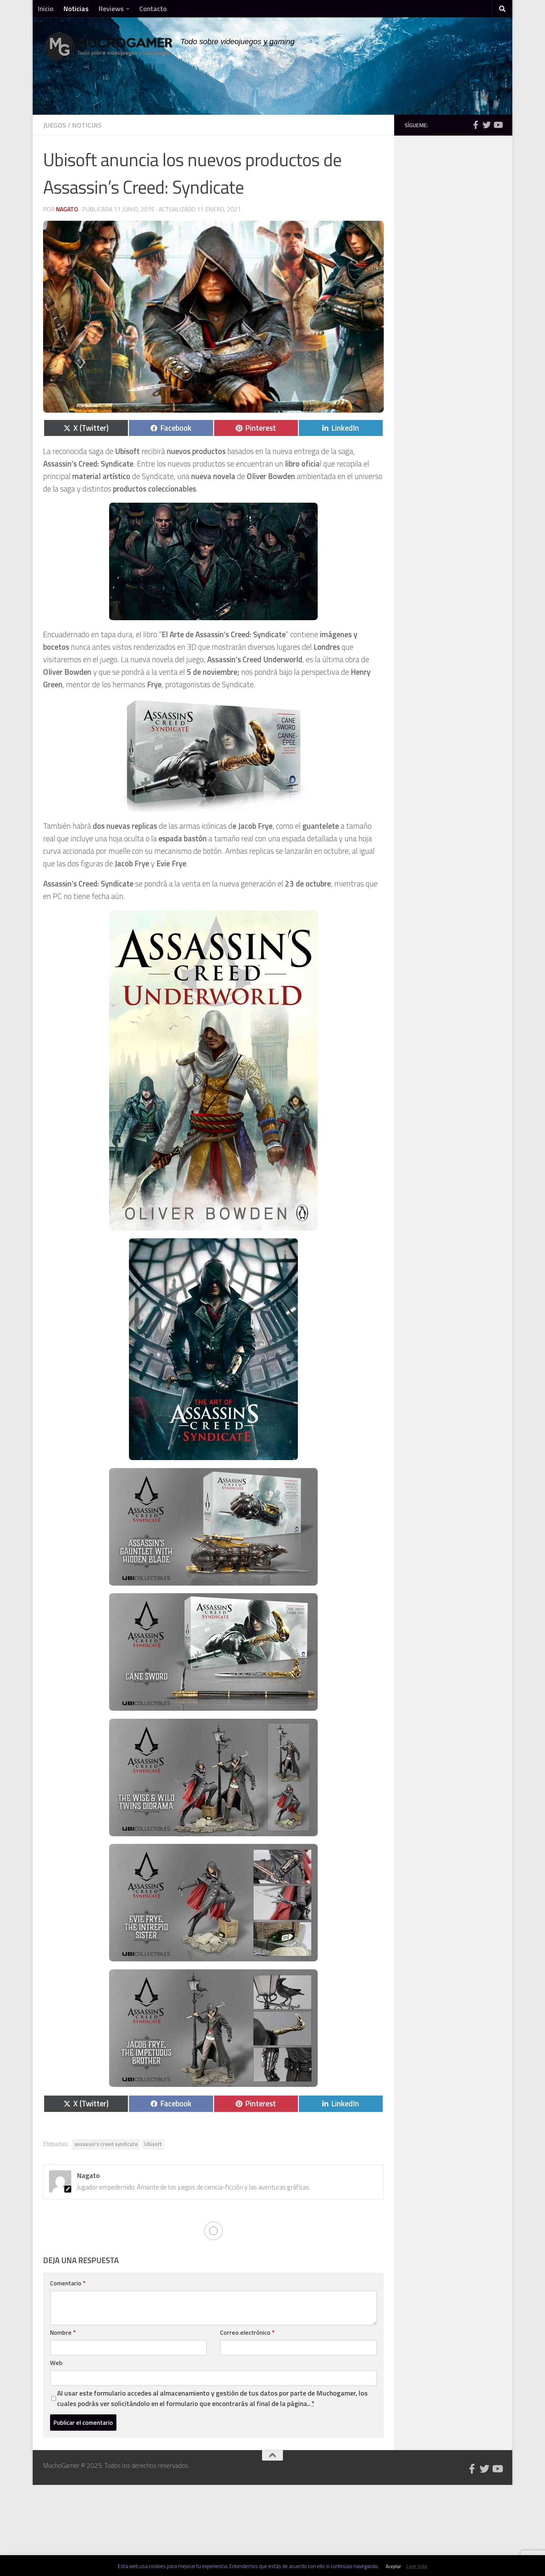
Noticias (76, 8)
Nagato (67, 209)
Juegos (54, 125)
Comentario (67, 2283)
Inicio (46, 8)
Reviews (111, 8)
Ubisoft (153, 2144)
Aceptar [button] (393, 2566)
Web (56, 2362)
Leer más (417, 2566)
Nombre (62, 2332)
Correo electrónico (247, 2332)
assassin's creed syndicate (106, 2144)
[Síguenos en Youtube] (498, 125)
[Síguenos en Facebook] (475, 125)
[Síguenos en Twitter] (486, 125)
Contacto (153, 8)
